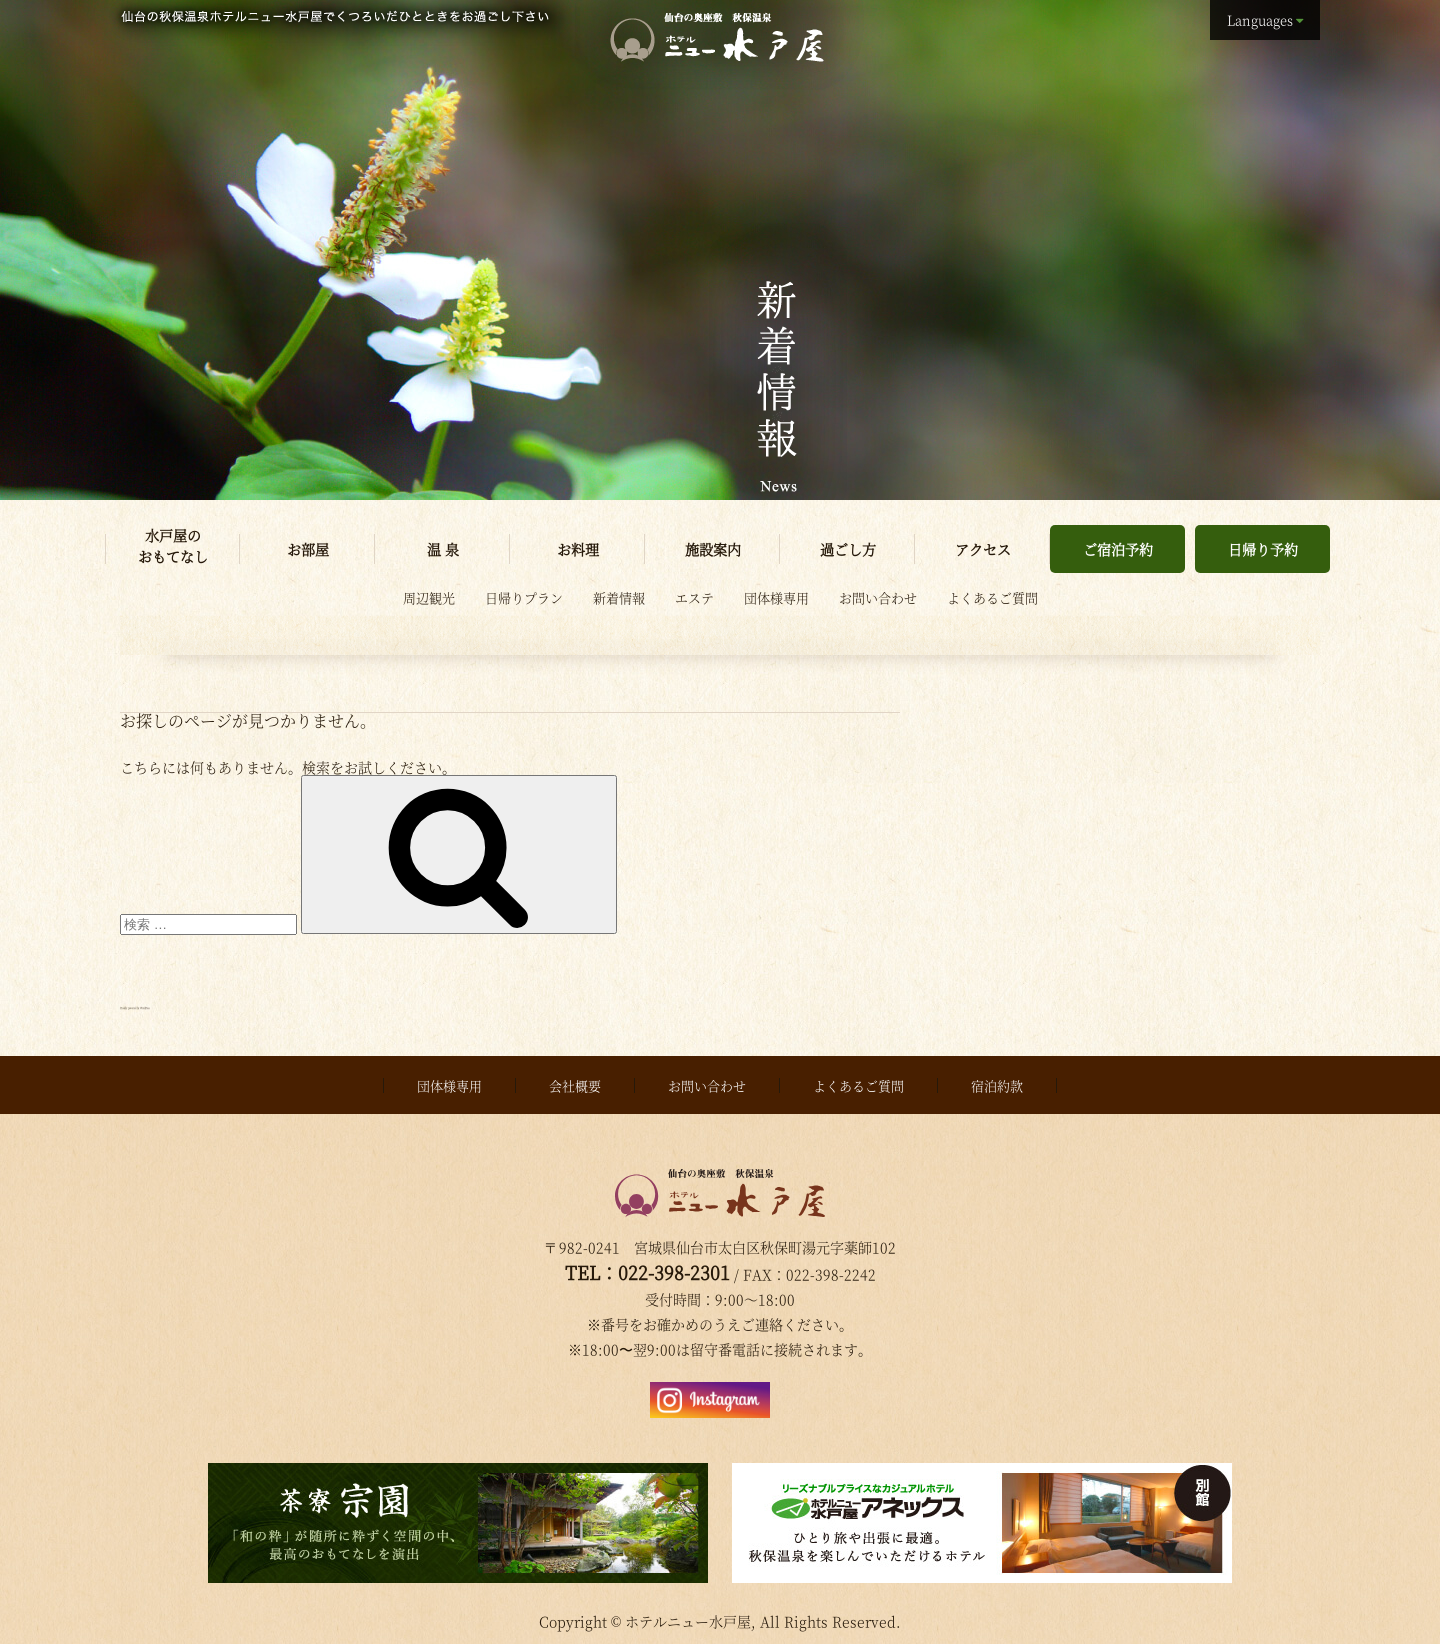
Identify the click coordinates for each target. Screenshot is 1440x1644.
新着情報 (619, 597)
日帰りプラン (524, 597)
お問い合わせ (878, 597)
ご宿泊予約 (1118, 549)
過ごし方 (848, 549)
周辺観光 (429, 597)
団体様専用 (776, 597)
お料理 (578, 549)
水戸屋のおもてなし (173, 545)
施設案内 (713, 549)
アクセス (983, 549)
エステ (694, 597)
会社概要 (575, 1080)
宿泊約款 (997, 1080)
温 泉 (443, 549)
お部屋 (308, 549)
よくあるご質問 (992, 597)
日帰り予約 (1263, 549)
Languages (1260, 19)
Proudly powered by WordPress (229, 1003)
